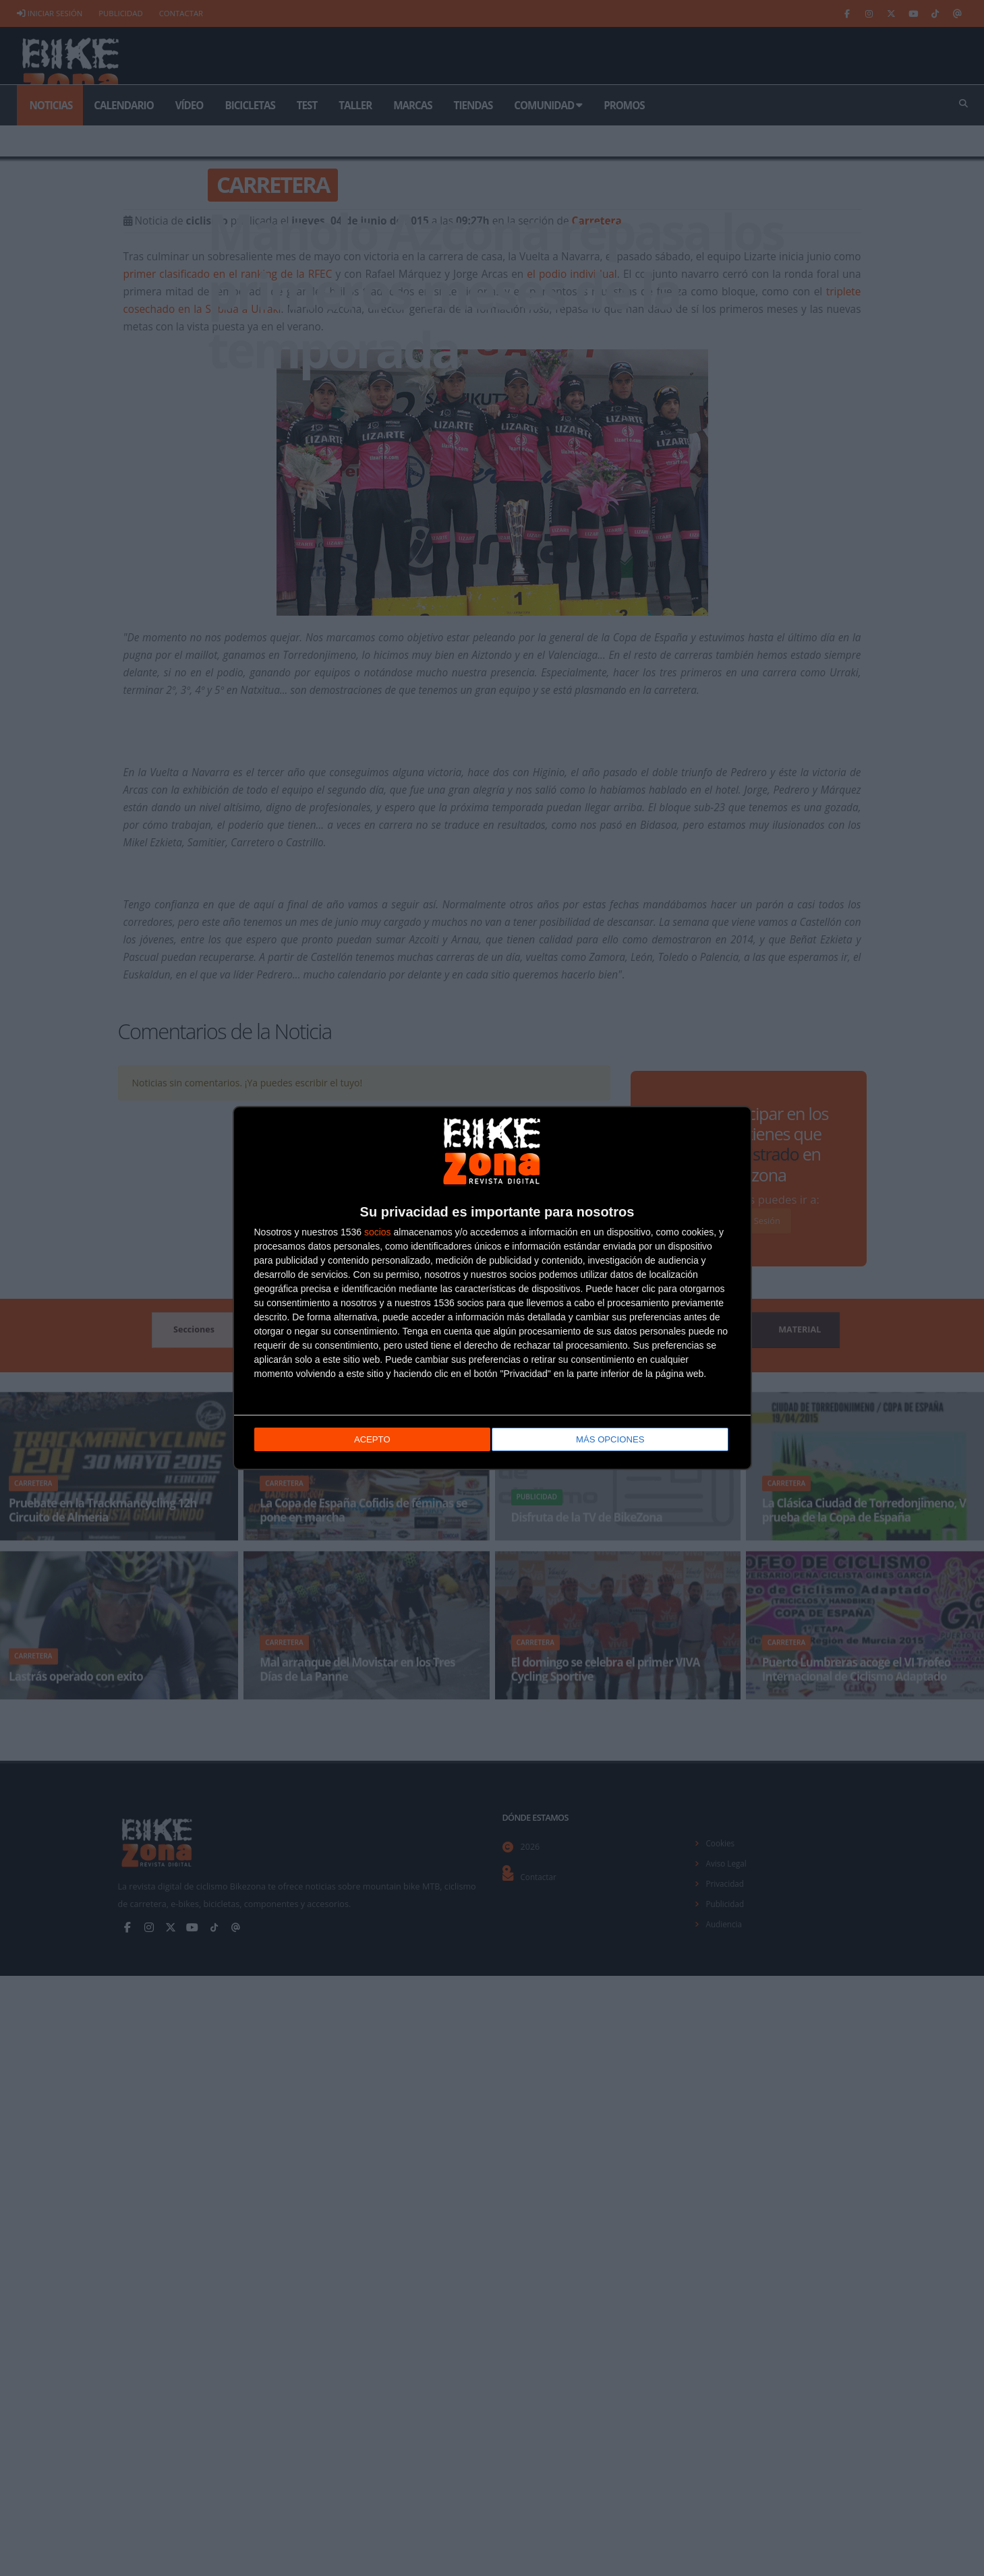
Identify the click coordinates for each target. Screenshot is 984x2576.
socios (377, 1231)
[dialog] (492, 1287)
